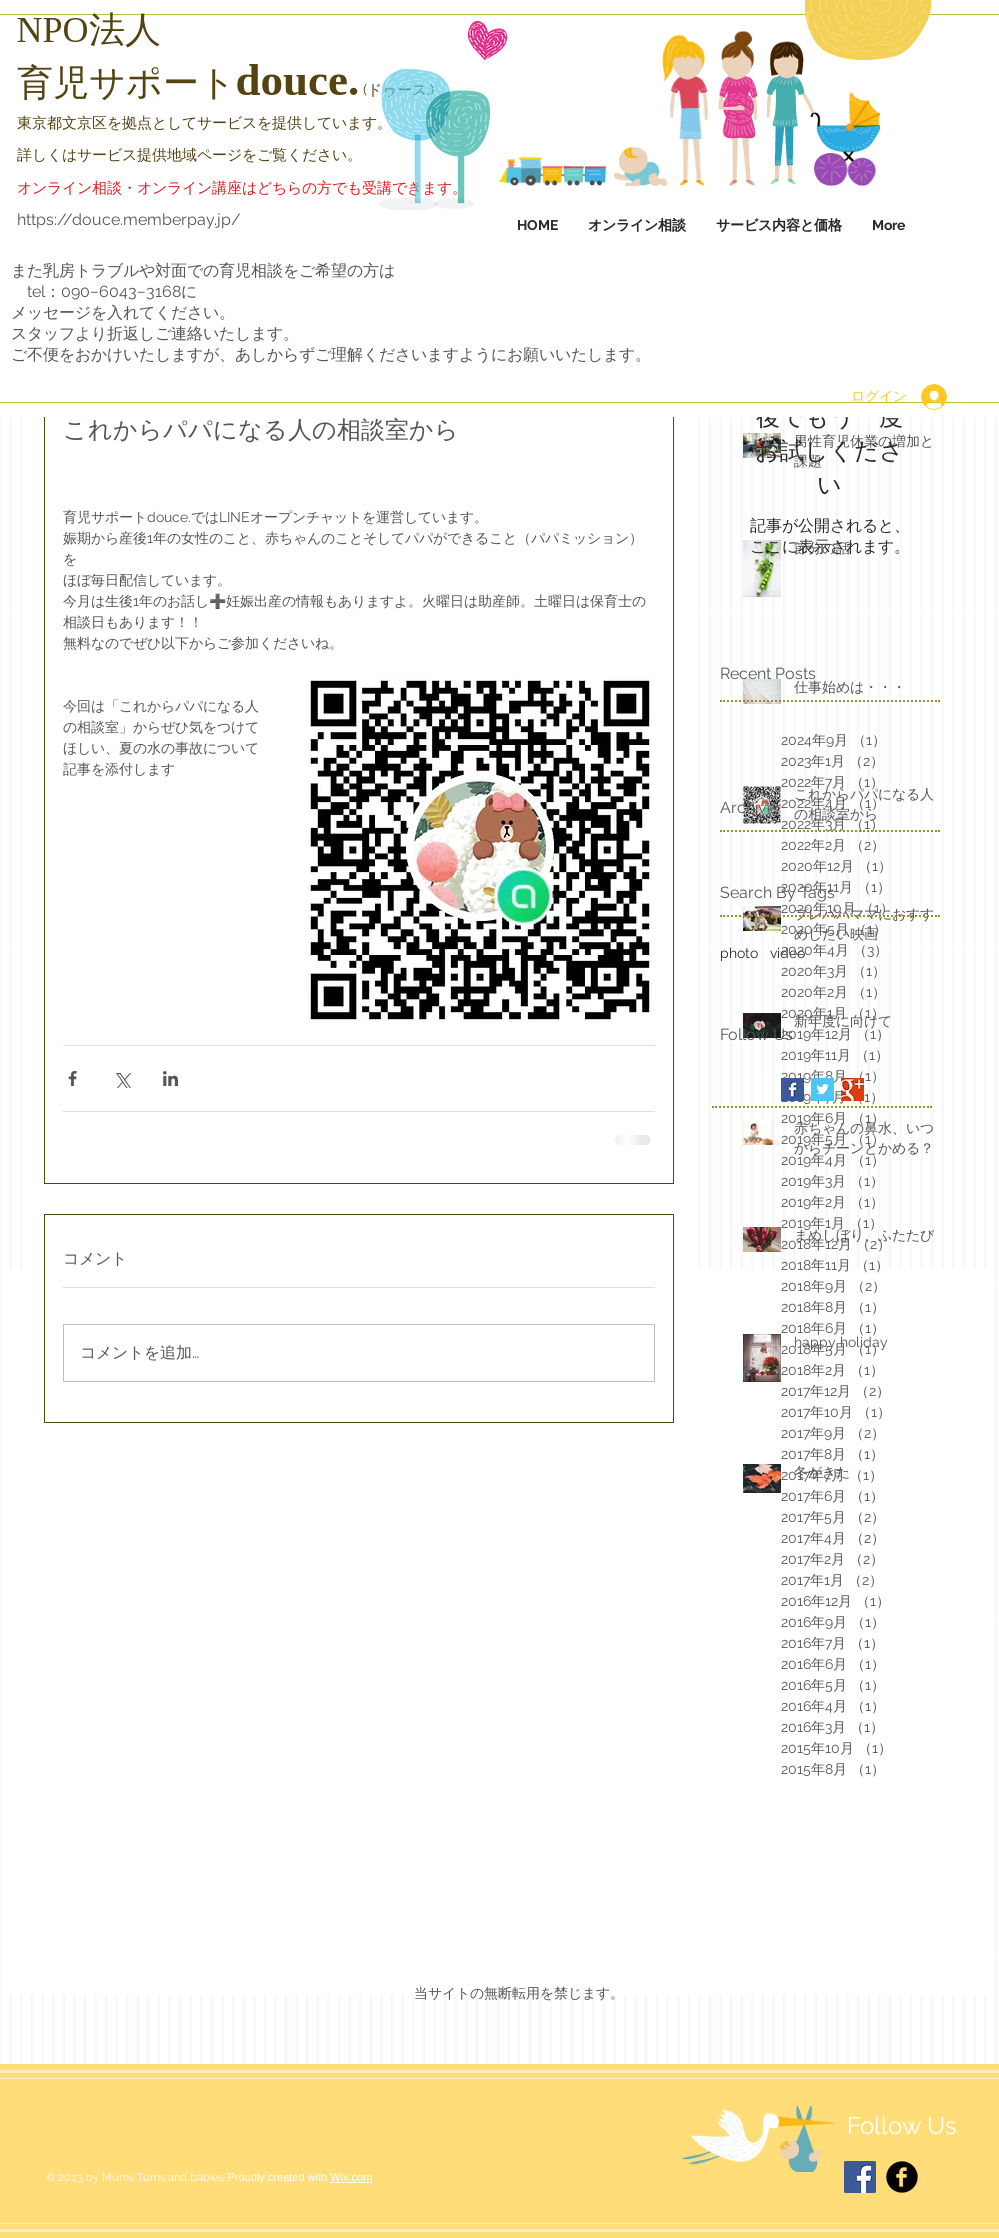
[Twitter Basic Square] (822, 1089)
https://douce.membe (99, 219)
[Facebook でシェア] (72, 1078)
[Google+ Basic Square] (852, 1089)
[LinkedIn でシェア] (170, 1078)
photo (739, 953)
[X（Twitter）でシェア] (121, 1078)
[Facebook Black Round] (902, 2177)
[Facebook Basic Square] (792, 1089)
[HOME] (141, 63)
